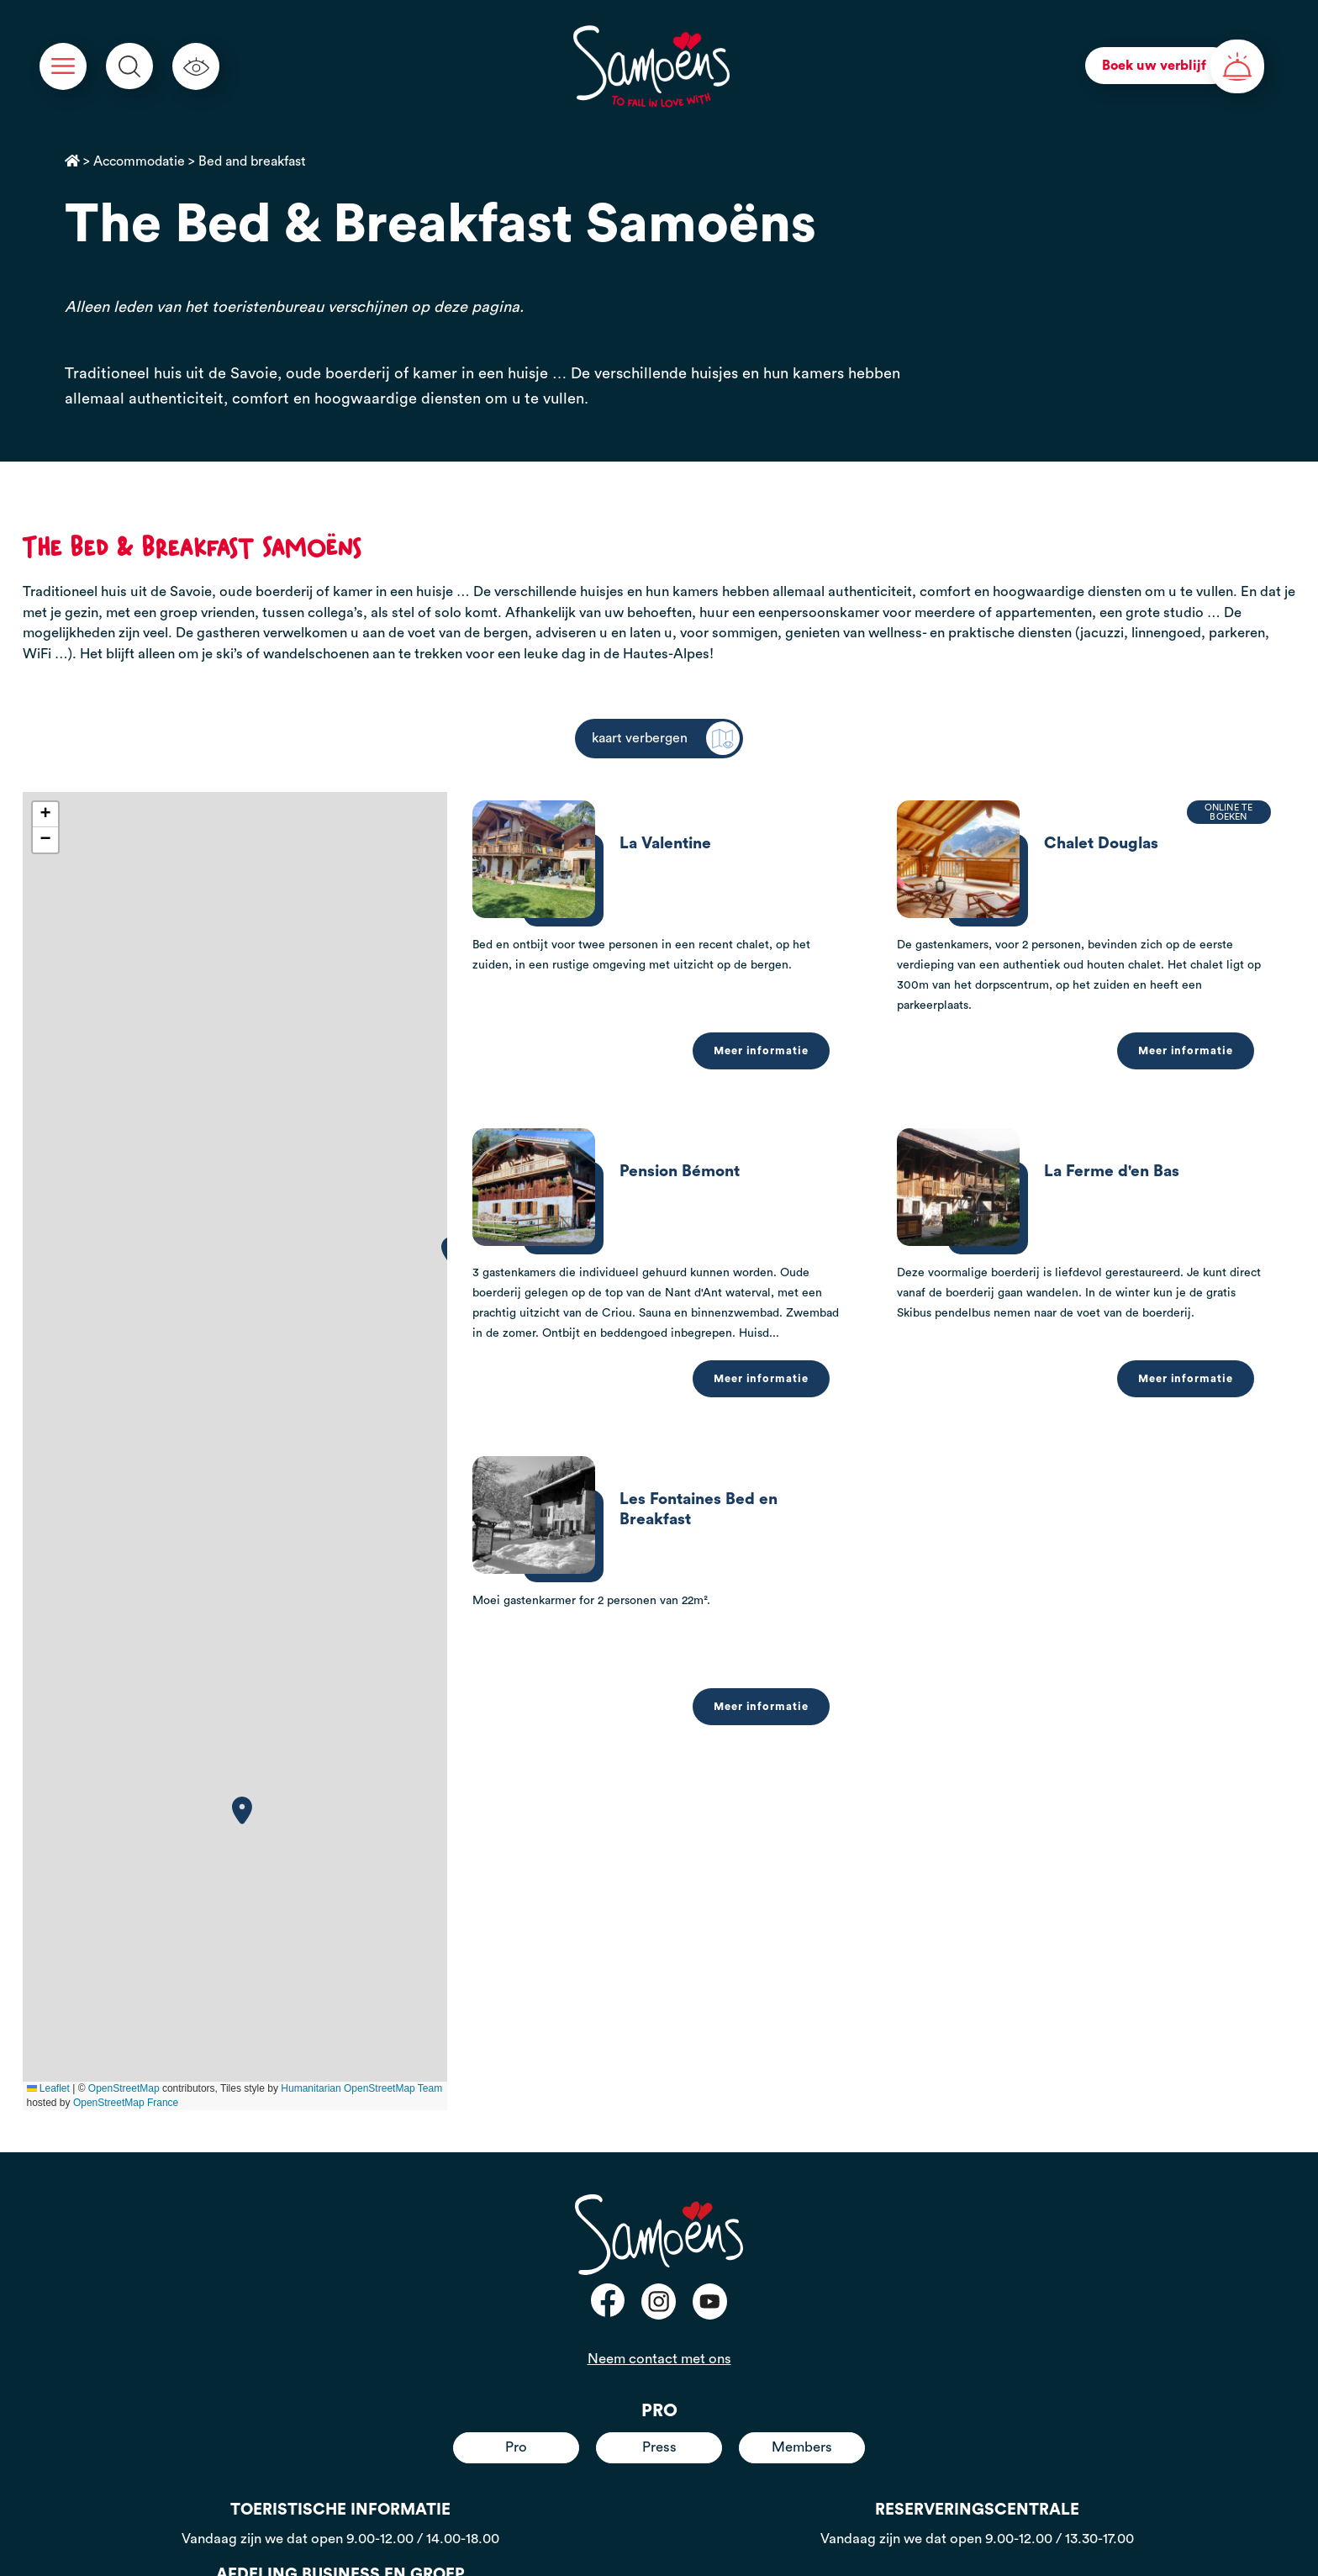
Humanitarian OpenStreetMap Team (361, 2088)
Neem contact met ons (659, 2359)
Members (802, 2447)
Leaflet (48, 2088)
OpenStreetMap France (125, 2103)
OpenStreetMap (124, 2088)
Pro (516, 2447)
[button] (242, 1810)
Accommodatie (139, 161)
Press (659, 2447)
